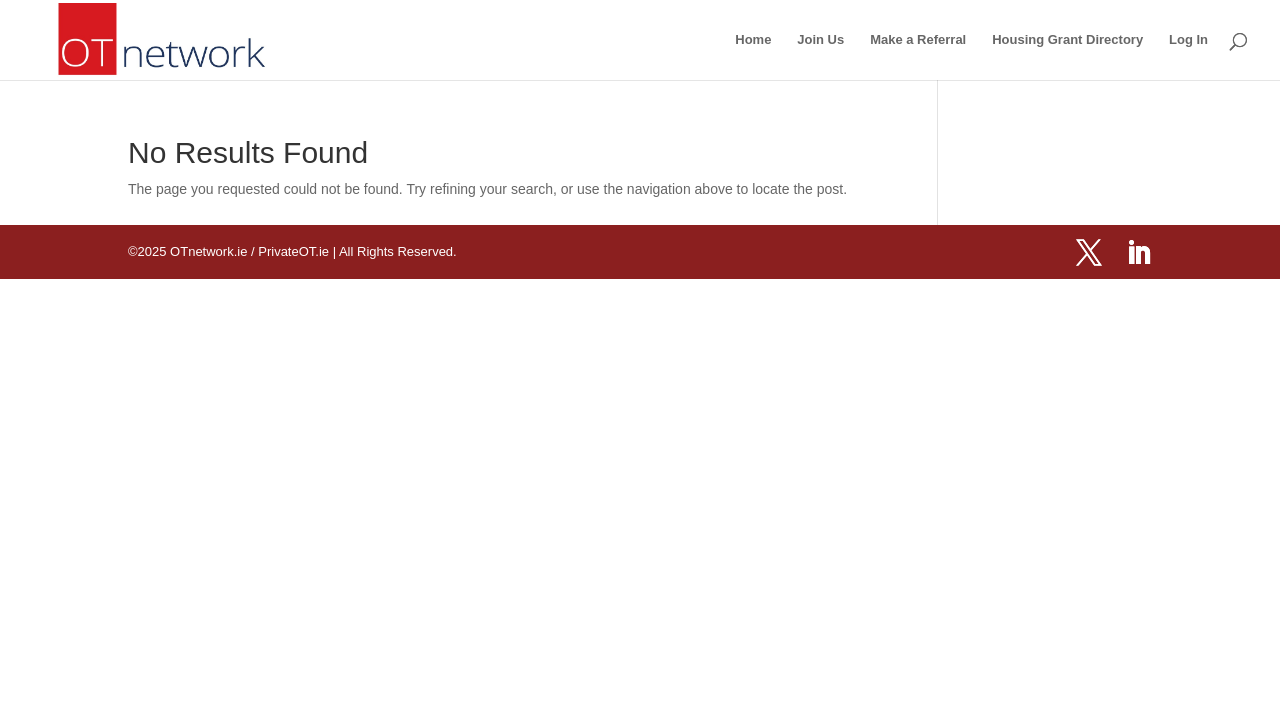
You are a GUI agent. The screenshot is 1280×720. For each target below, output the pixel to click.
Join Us (820, 40)
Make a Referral (918, 40)
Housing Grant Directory (1067, 40)
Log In (1188, 40)
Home (753, 40)
